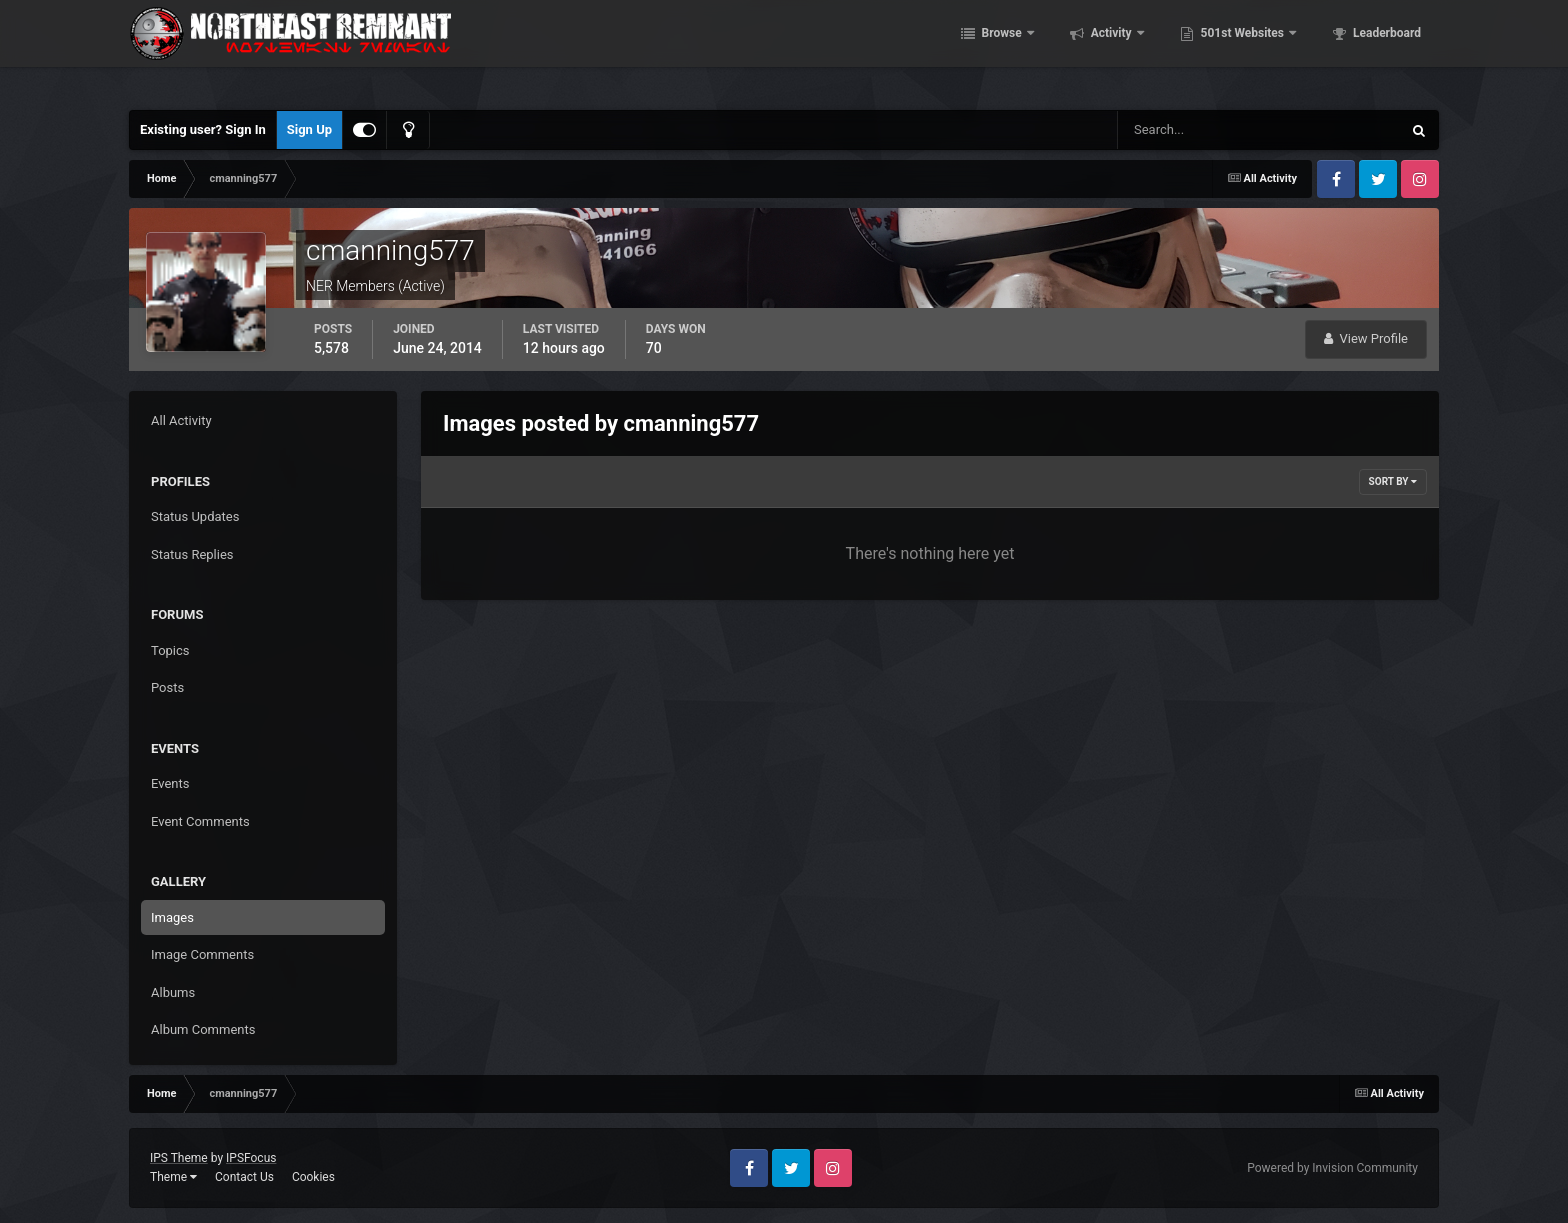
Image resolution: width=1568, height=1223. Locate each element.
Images (172, 917)
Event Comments (200, 821)
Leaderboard (1385, 50)
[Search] (1198, 130)
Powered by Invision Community (1332, 1168)
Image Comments (202, 954)
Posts (167, 687)
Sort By (1393, 481)
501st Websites (1242, 50)
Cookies (313, 1177)
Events (170, 783)
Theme (173, 1177)
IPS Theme (179, 1158)
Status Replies (192, 554)
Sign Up (309, 129)
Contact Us (244, 1177)
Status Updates (195, 516)
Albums (173, 992)
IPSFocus (251, 1158)
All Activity (181, 420)
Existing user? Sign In (203, 129)
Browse (1002, 50)
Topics (170, 650)
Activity (1111, 50)
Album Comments (203, 1029)
